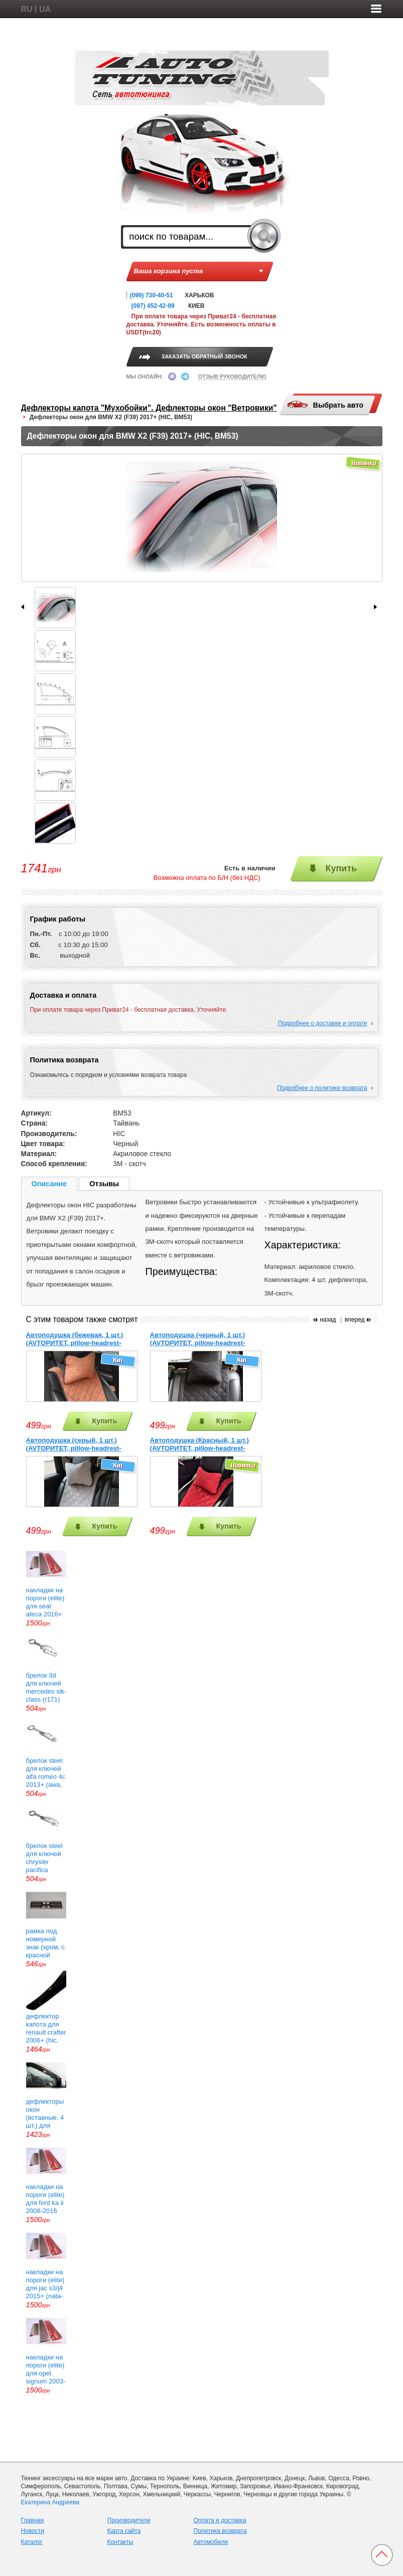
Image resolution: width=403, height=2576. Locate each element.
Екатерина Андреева (50, 2502)
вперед (355, 1319)
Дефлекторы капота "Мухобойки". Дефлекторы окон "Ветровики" (149, 408)
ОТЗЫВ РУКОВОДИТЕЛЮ (232, 377)
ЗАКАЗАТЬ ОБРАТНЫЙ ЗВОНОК (204, 356)
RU (27, 9)
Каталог (32, 2541)
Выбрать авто (325, 405)
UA (45, 9)
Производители (129, 2520)
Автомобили (211, 2541)
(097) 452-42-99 (153, 305)
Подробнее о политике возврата (322, 1087)
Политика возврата (220, 2530)
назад (328, 1319)
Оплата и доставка (220, 2520)
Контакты (120, 2541)
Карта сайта (124, 2530)
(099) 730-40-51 (151, 295)
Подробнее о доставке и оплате (322, 1023)
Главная (32, 2520)
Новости (32, 2530)
